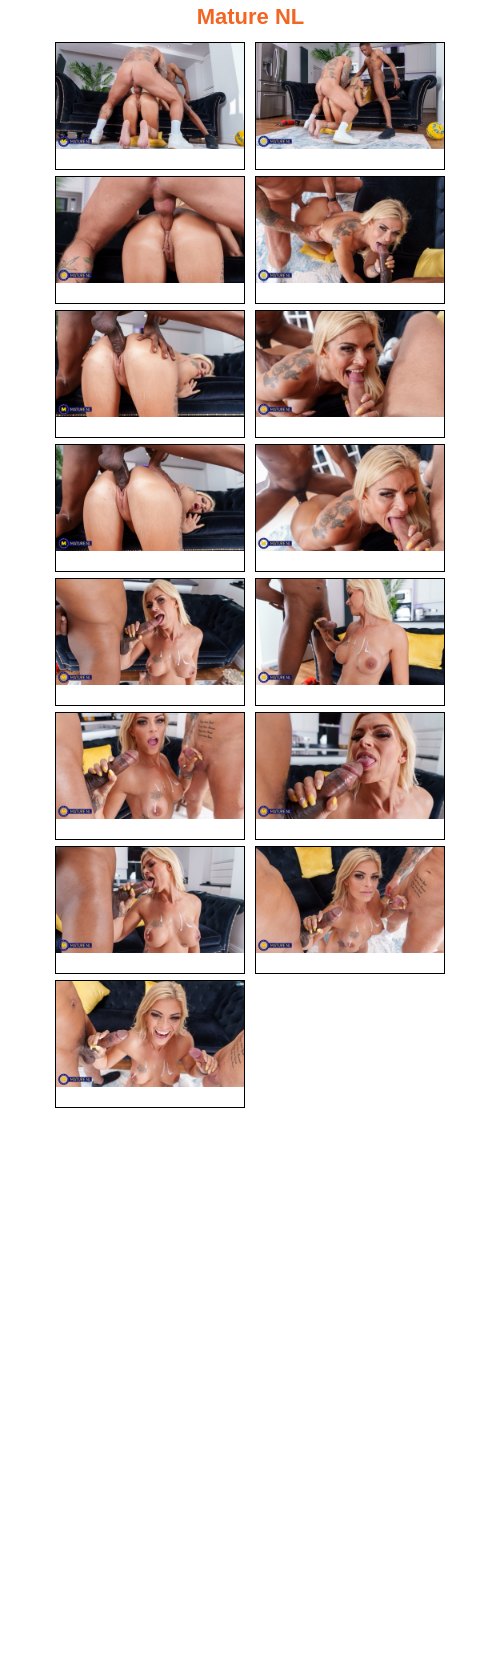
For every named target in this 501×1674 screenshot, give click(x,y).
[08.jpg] (350, 508)
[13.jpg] (150, 910)
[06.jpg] (350, 374)
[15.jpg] (150, 1044)
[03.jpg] (150, 240)
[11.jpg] (150, 776)
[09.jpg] (150, 642)
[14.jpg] (350, 910)
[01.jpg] (150, 106)
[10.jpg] (350, 642)
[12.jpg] (350, 776)
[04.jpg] (350, 240)
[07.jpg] (150, 508)
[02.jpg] (350, 106)
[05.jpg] (150, 374)
